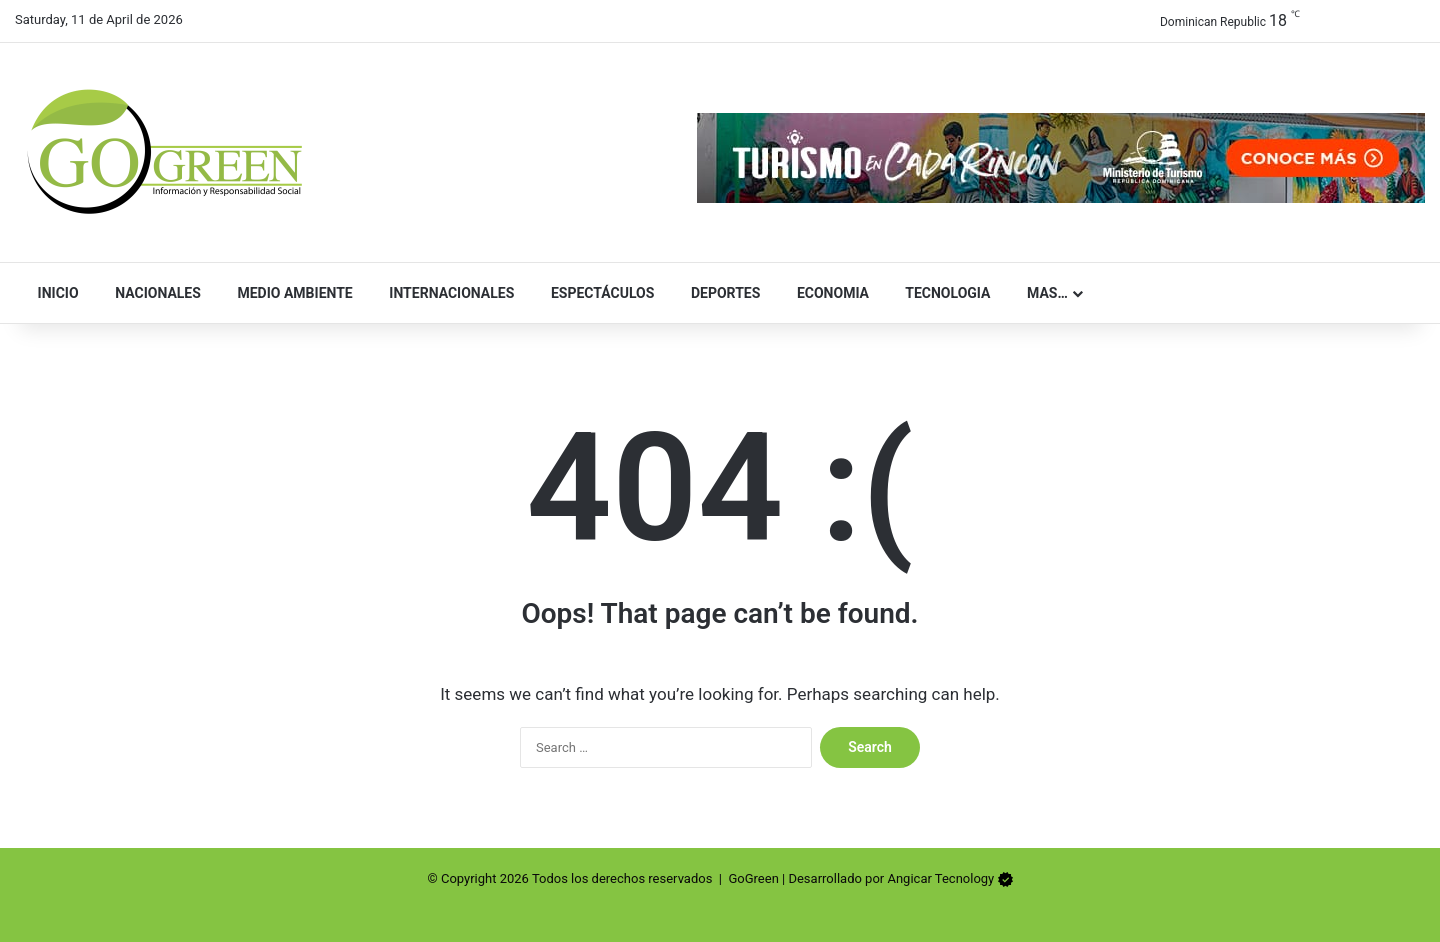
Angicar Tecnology (940, 878)
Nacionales (154, 293)
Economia (828, 293)
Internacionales (448, 293)
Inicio (54, 293)
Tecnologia (943, 293)
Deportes (721, 293)
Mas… (1042, 293)
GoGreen (753, 878)
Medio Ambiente (291, 293)
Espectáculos (598, 293)
